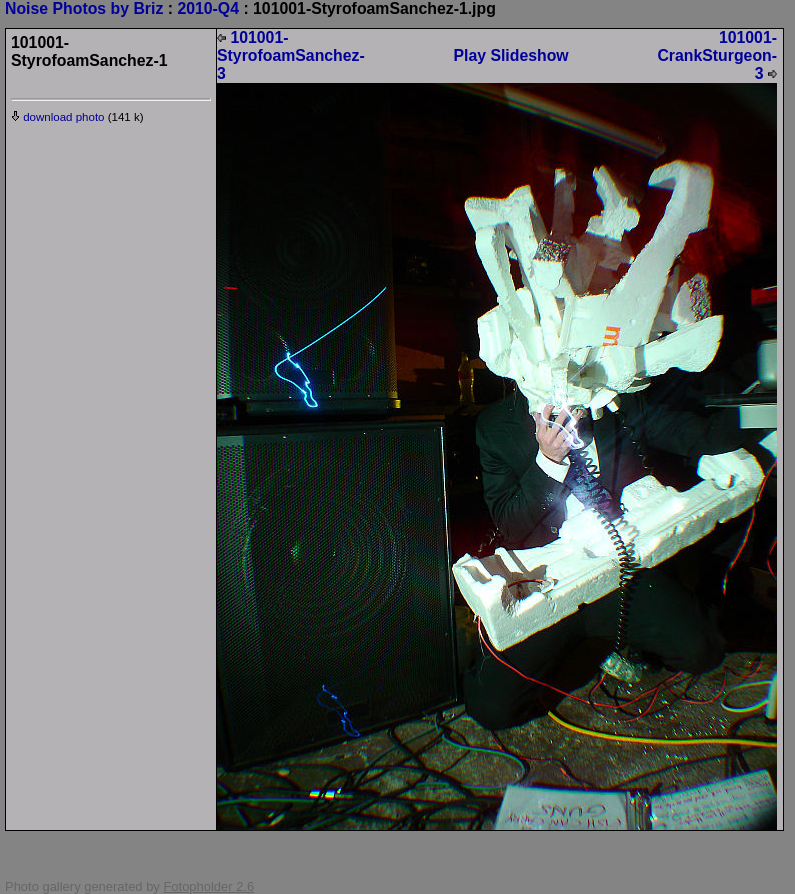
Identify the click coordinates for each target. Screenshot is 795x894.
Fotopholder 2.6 (208, 886)
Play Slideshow (510, 55)
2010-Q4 (208, 8)
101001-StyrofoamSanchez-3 (291, 55)
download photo (58, 117)
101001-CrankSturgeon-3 (717, 55)
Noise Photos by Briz (84, 8)
